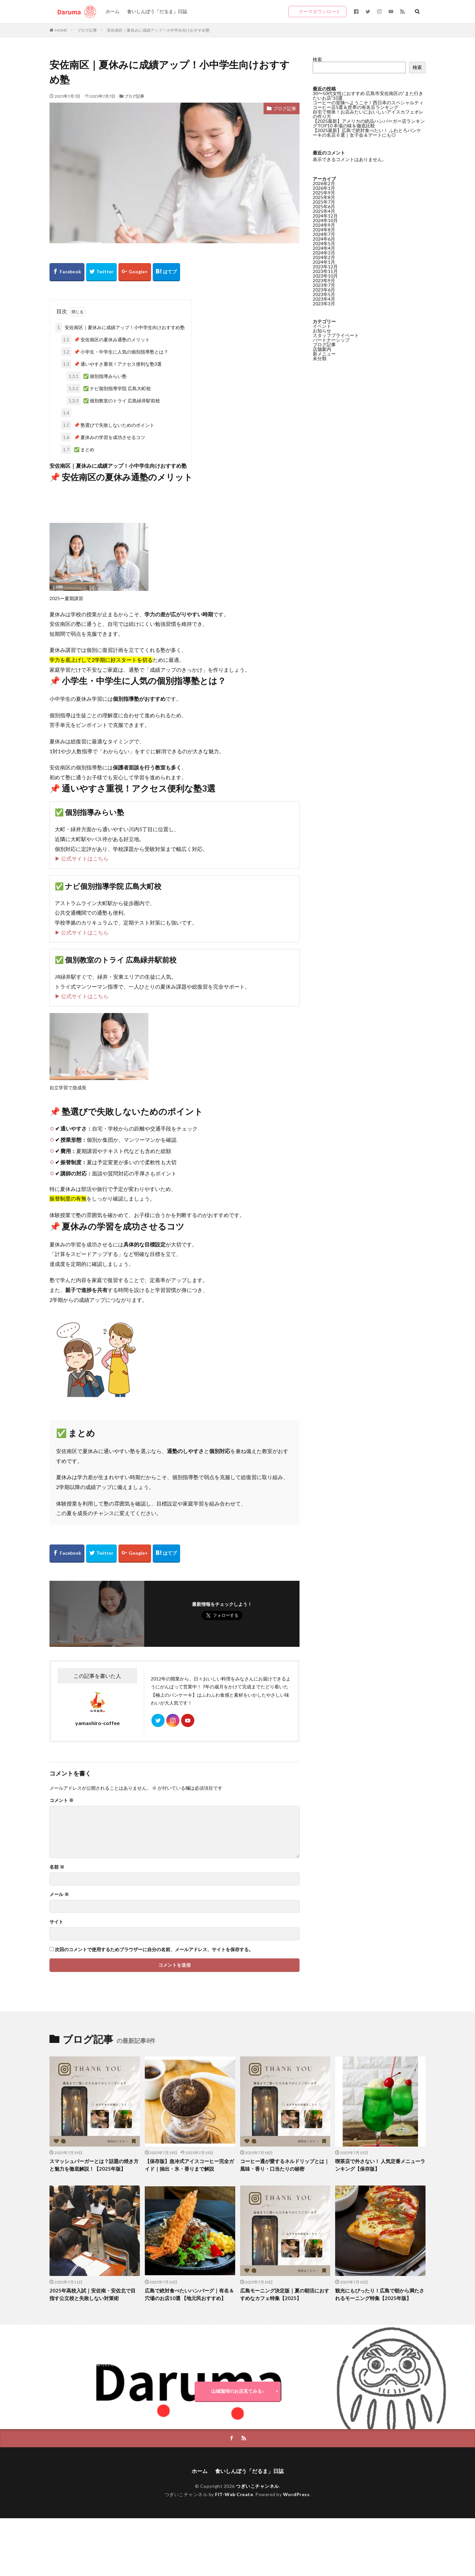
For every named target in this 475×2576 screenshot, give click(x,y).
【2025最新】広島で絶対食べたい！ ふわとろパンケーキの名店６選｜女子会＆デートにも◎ (367, 132)
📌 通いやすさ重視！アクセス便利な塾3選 (111, 363)
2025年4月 (324, 211)
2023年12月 (325, 266)
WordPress (296, 2494)
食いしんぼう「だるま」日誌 (157, 11)
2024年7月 (324, 234)
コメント (61, 1800)
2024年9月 (324, 225)
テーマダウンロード (319, 11)
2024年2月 (324, 257)
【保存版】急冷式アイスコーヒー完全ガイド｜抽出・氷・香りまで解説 (189, 2165)
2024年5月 (324, 243)
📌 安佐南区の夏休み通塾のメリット (105, 339)
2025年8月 (324, 197)
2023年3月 (324, 303)
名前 (56, 1867)
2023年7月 (324, 285)
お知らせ (322, 330)
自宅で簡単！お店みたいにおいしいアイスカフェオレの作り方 (368, 114)
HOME (61, 30)
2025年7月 (324, 202)
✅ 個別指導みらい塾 (97, 376)
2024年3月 (324, 252)
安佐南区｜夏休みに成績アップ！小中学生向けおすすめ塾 (158, 30)
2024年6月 (324, 239)
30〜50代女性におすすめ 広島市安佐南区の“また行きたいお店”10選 (368, 95)
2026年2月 (324, 183)
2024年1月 (324, 262)
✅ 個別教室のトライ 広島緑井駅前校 (113, 400)
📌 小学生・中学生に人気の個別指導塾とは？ (114, 351)
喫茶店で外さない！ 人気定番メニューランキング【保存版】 (380, 2165)
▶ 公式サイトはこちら (82, 858)
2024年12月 (325, 216)
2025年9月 (324, 192)
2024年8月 (324, 229)
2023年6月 (324, 289)
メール (59, 1894)
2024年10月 (325, 220)
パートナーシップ (331, 340)
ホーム (112, 11)
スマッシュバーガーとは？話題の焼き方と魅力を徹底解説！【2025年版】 (94, 2165)
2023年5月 (324, 294)
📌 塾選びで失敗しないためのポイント (107, 425)
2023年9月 (324, 280)
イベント (322, 326)
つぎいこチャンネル (257, 2486)
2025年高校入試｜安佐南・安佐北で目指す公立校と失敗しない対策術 (92, 2294)
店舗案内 (322, 349)
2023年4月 (324, 299)
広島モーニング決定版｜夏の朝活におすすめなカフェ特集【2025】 (284, 2294)
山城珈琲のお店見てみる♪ (237, 2391)
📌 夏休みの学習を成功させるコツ (103, 437)
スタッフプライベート (336, 335)
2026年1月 (324, 188)
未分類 (320, 358)
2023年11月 (325, 271)
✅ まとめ (77, 449)
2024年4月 (324, 248)
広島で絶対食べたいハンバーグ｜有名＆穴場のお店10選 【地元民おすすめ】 (189, 2294)
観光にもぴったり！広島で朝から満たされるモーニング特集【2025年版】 (379, 2294)
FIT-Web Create (234, 2494)
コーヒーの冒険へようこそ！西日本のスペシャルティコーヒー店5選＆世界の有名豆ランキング (368, 105)
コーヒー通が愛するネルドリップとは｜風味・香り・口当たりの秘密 (284, 2165)
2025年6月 (324, 206)
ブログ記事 (87, 30)
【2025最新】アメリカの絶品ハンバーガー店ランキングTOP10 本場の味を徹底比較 (369, 123)
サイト (56, 1921)
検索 (317, 59)
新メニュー (324, 353)
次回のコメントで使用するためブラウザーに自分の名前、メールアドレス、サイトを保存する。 (154, 1949)
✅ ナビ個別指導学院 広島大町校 (109, 388)
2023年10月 (325, 276)
